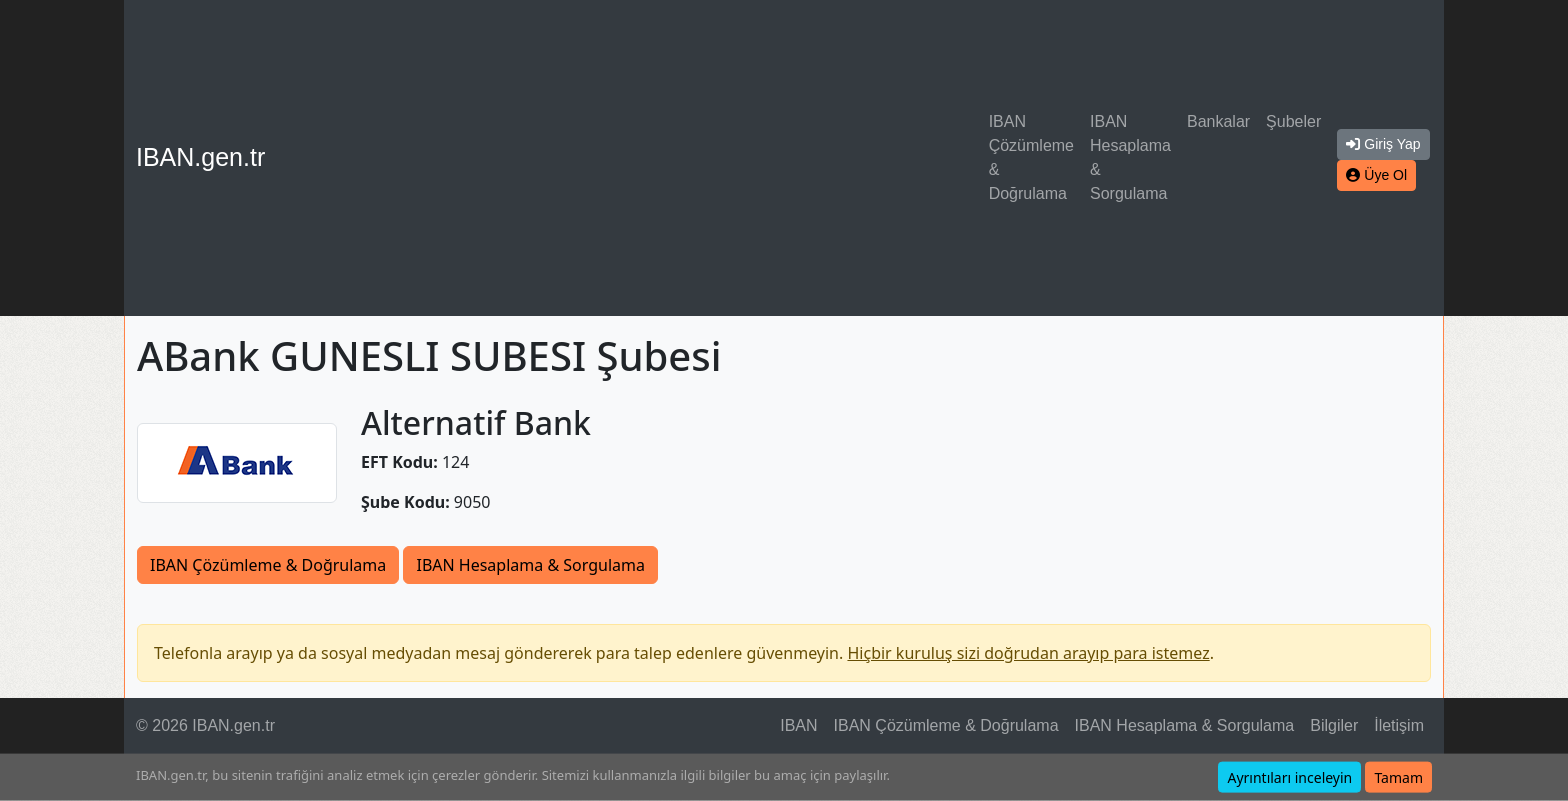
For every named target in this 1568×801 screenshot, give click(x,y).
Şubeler (1293, 121)
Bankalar (1218, 121)
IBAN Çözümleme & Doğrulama (1031, 157)
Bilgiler (1334, 725)
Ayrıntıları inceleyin (1289, 777)
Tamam (1398, 777)
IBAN (798, 725)
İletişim (1399, 725)
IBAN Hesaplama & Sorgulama (1130, 157)
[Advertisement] (630, 158)
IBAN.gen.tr (200, 157)
